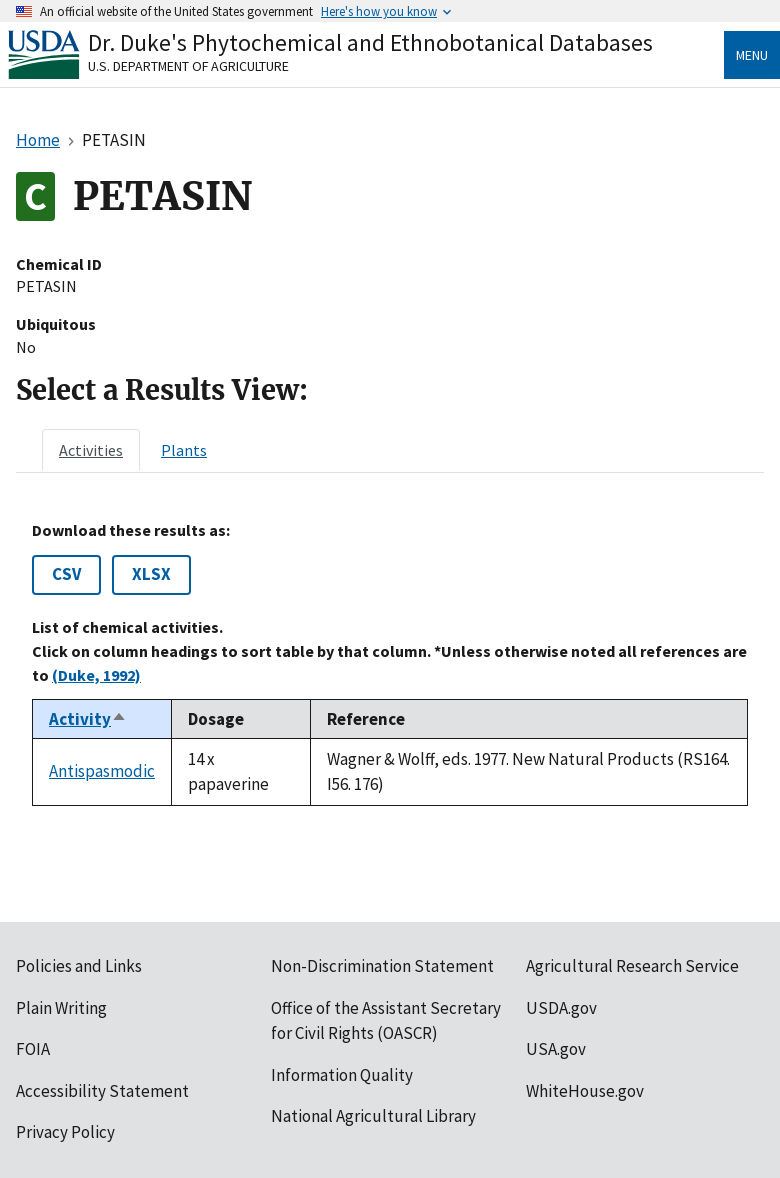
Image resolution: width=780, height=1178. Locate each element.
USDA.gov (561, 1008)
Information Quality (342, 1075)
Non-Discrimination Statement (382, 966)
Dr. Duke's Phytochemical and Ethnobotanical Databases (370, 42)
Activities (91, 450)
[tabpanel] (390, 664)
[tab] (91, 450)
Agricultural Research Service (632, 966)
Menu (752, 55)
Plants (184, 450)
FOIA (33, 1049)
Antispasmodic (102, 771)
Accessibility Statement (102, 1091)
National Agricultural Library (373, 1116)
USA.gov (556, 1049)
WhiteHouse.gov (585, 1091)
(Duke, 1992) (96, 675)
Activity (88, 719)
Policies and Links (79, 966)
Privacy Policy (65, 1132)
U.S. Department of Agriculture (188, 66)
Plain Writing (61, 1008)
